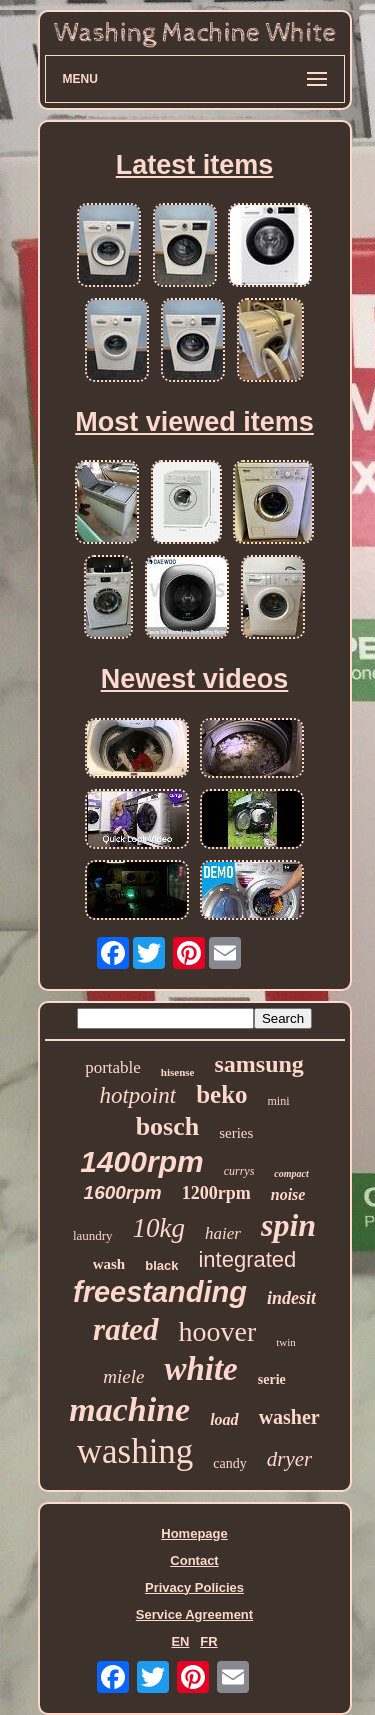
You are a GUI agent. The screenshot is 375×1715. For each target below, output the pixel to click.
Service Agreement (194, 1614)
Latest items (195, 165)
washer (289, 1417)
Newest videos (195, 679)
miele (123, 1376)
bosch (168, 1126)
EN (180, 1641)
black (161, 1265)
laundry (93, 1235)
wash (109, 1264)
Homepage (194, 1533)
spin (288, 1225)
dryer (290, 1459)
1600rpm (123, 1192)
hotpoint (137, 1095)
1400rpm (141, 1161)
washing (135, 1451)
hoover (218, 1331)
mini (279, 1101)
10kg (159, 1228)
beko (221, 1094)
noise (288, 1194)
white (200, 1369)
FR (208, 1641)
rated (125, 1329)
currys (239, 1171)
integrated (247, 1259)
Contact (194, 1560)
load (224, 1419)
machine (129, 1409)
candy (229, 1463)
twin (286, 1342)
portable (113, 1067)
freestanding (160, 1292)
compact (291, 1173)
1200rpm (216, 1193)
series (236, 1133)
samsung (258, 1064)
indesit (291, 1298)
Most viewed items (194, 422)
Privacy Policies (194, 1587)
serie (272, 1379)
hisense (178, 1072)
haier (223, 1233)
